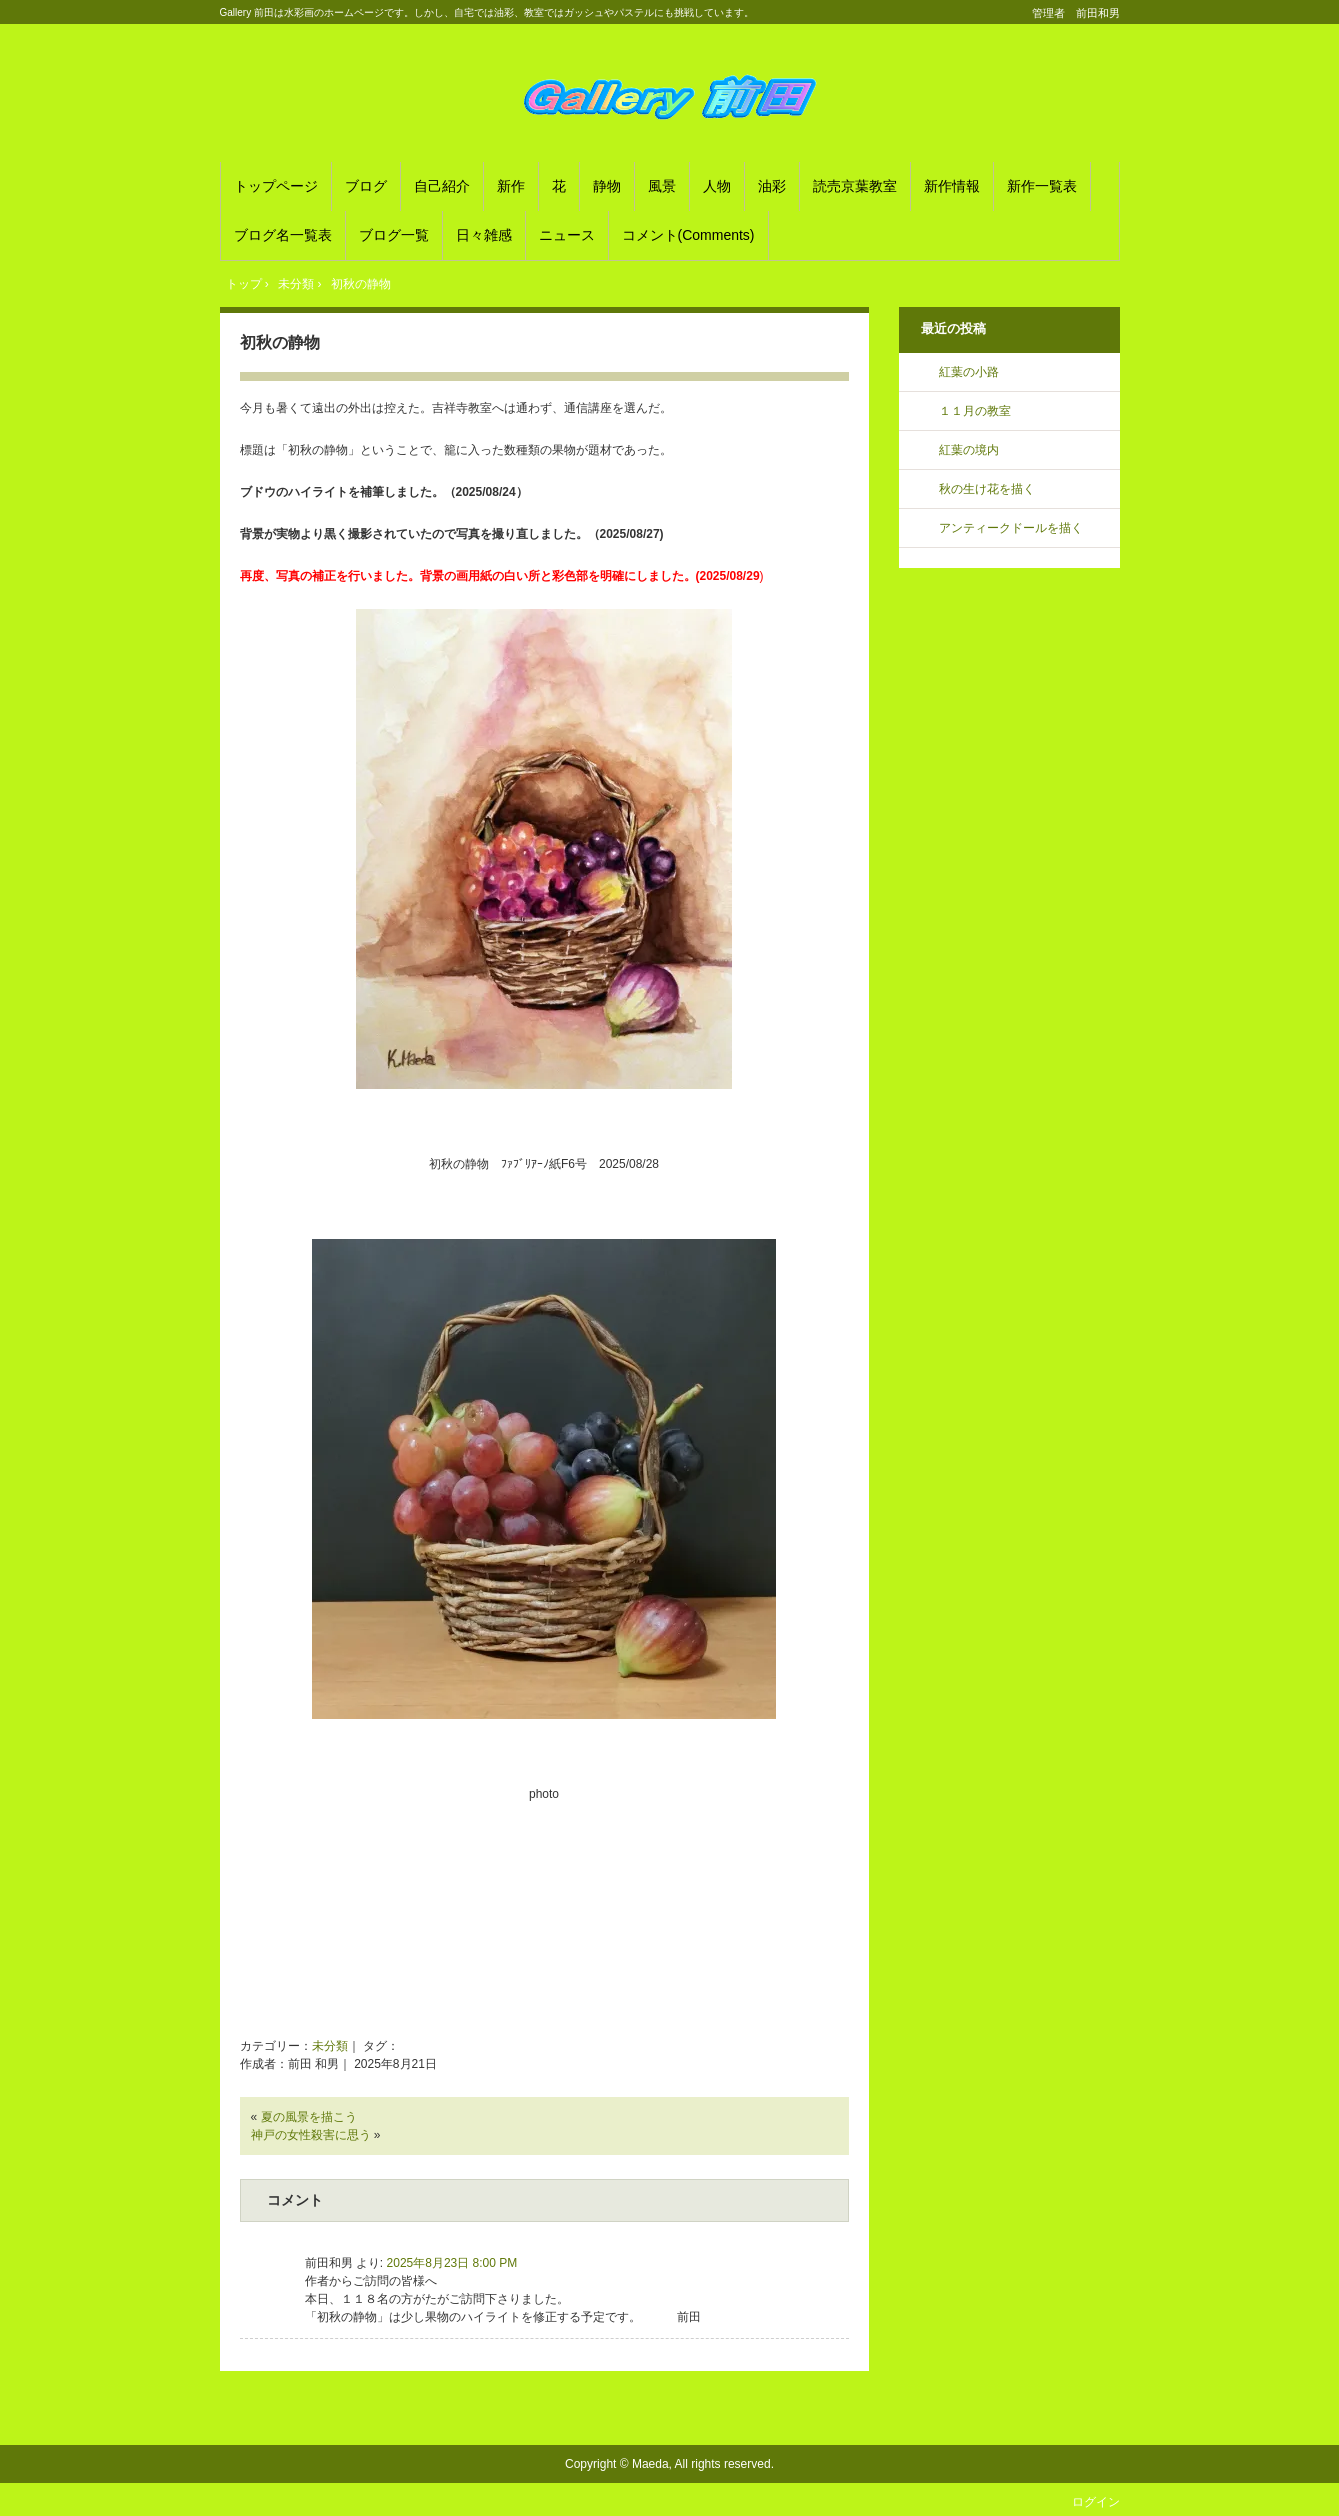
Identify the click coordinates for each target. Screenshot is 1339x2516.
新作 (511, 186)
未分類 (330, 2046)
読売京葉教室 (855, 186)
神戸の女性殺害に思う (311, 2135)
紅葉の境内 (969, 450)
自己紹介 (442, 186)
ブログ (366, 186)
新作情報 (952, 186)
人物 (717, 186)
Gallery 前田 (670, 96)
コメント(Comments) (688, 235)
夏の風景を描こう (309, 2117)
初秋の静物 (280, 342)
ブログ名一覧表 (283, 235)
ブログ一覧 (394, 235)
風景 (662, 186)
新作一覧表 (1042, 186)
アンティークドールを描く (1011, 528)
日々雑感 (484, 235)
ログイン (1096, 2502)
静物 (607, 186)
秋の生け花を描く (987, 489)
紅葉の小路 (969, 372)
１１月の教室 (975, 411)
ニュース (567, 235)
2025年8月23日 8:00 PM (452, 2263)
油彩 (772, 186)
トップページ (276, 186)
